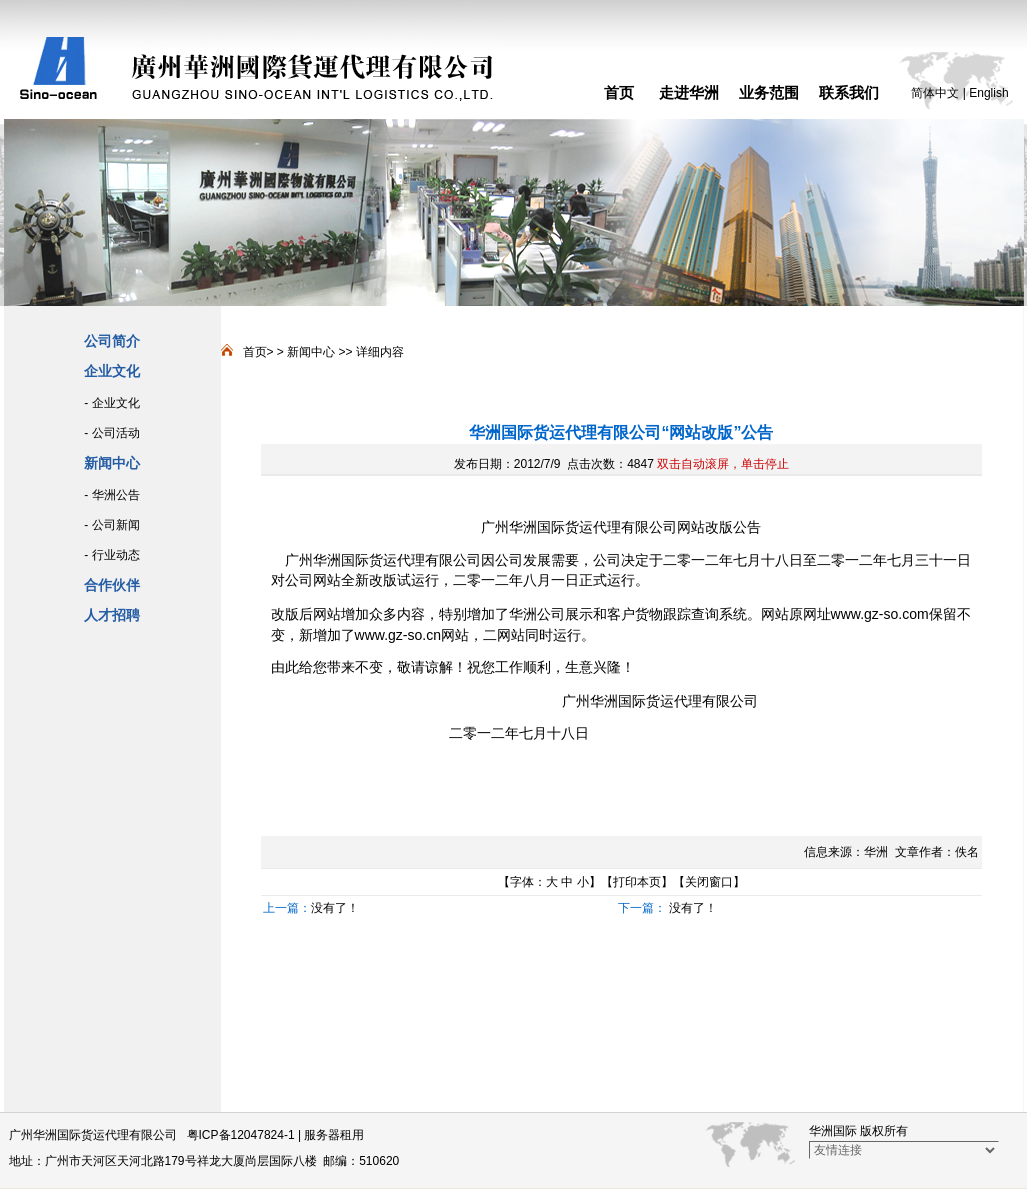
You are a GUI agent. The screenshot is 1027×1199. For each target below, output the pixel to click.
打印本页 (637, 882)
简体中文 (935, 93)
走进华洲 (689, 92)
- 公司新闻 (111, 525)
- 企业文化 (111, 403)
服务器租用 (334, 1135)
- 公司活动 (111, 433)
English (988, 93)
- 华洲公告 (111, 495)
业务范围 (769, 92)
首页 (619, 92)
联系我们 (849, 92)
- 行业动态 (111, 555)
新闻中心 (311, 352)
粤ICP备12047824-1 (241, 1135)
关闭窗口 (709, 882)
